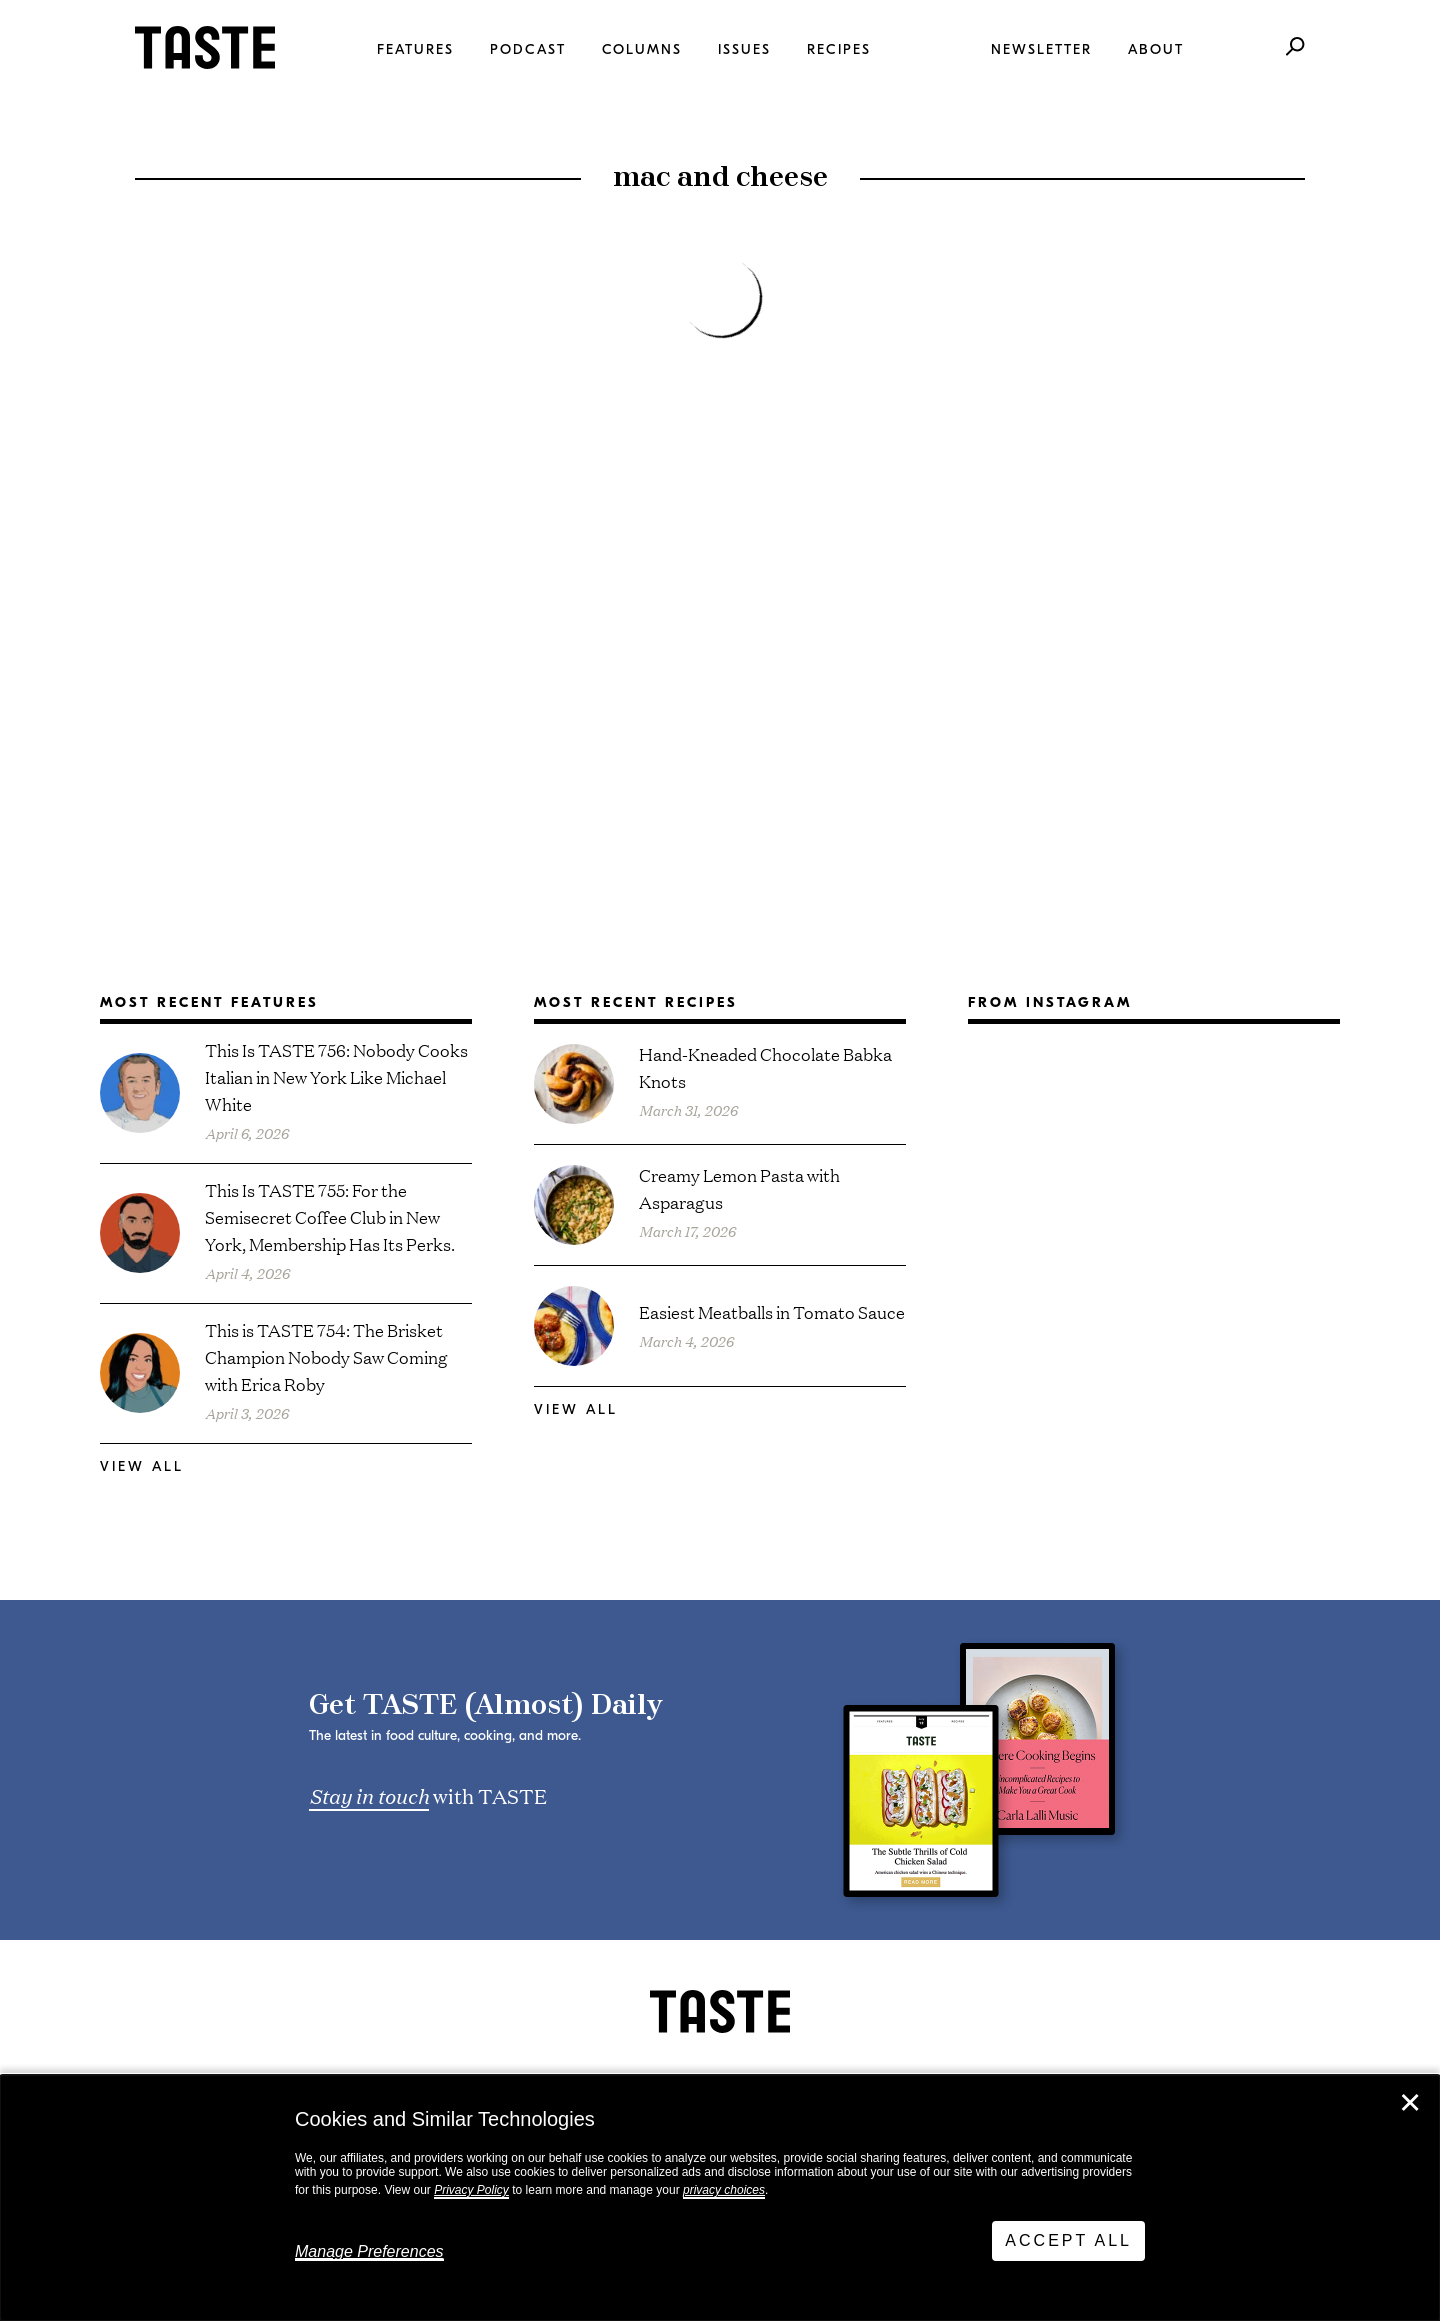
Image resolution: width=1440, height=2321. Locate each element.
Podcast (528, 49)
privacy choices (724, 2190)
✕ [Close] (1410, 2103)
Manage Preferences (369, 2251)
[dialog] (720, 2198)
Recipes (839, 49)
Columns (642, 49)
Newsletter (1041, 49)
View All (142, 1466)
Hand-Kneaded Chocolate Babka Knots (765, 1067)
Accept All (1068, 2240)
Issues (744, 49)
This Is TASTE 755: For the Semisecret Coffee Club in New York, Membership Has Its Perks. (330, 1216)
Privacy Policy (471, 2190)
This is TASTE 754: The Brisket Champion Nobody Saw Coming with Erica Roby (326, 1356)
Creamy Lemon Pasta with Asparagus (739, 1188)
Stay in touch (369, 1795)
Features (415, 49)
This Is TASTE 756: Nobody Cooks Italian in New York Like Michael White (336, 1076)
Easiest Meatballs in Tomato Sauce (772, 1311)
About (1156, 49)
